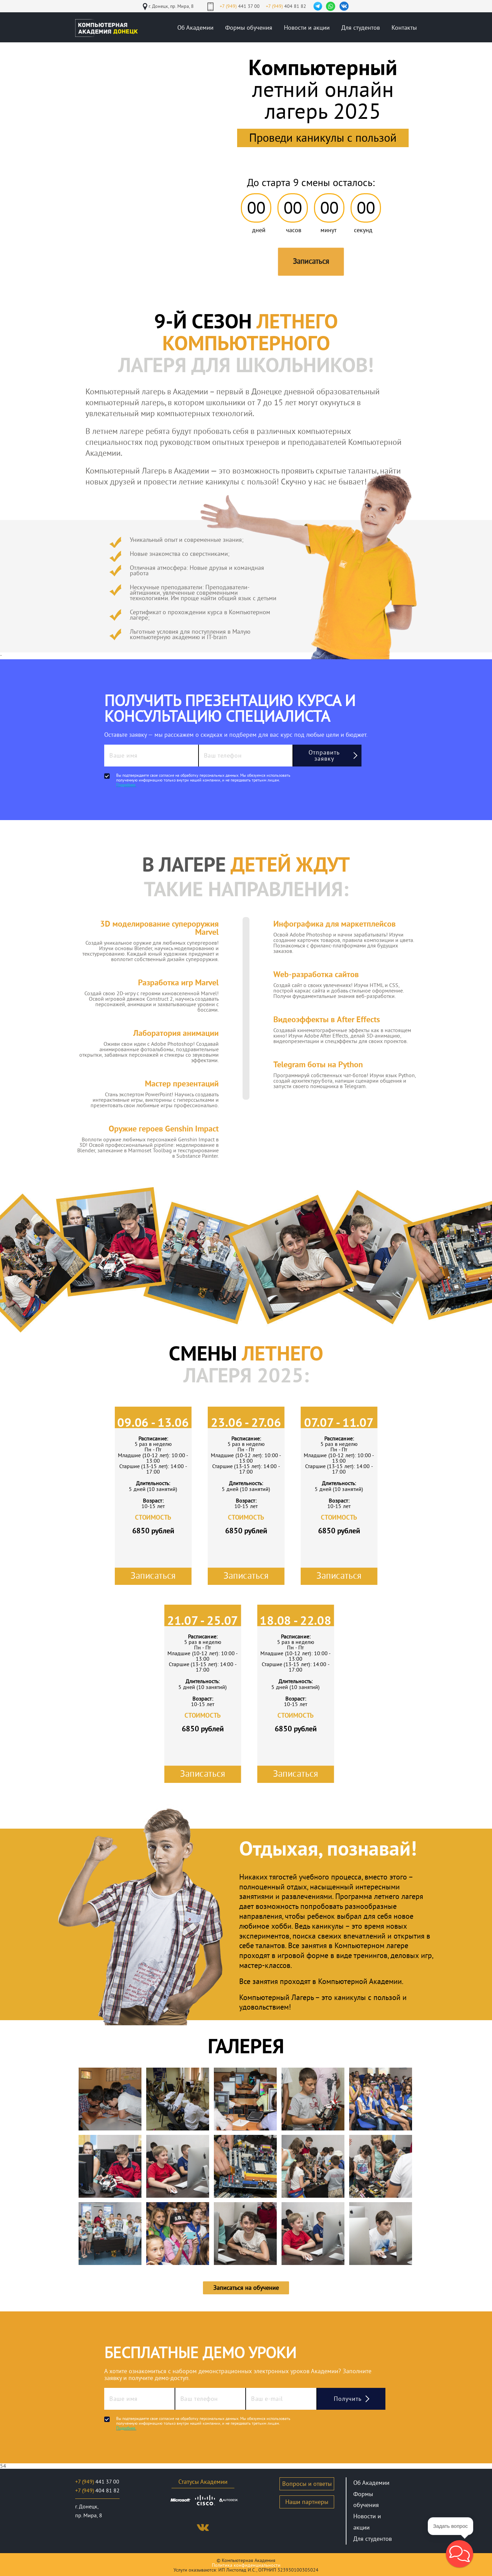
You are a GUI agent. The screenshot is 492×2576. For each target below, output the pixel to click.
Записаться (311, 261)
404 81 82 (286, 6)
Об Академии (195, 27)
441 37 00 (240, 6)
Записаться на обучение (246, 2287)
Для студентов (360, 27)
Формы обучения (248, 27)
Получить (347, 2398)
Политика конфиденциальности (246, 2565)
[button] (459, 2553)
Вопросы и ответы (307, 2483)
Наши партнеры (306, 2501)
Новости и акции (307, 27)
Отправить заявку (324, 755)
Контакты (404, 27)
